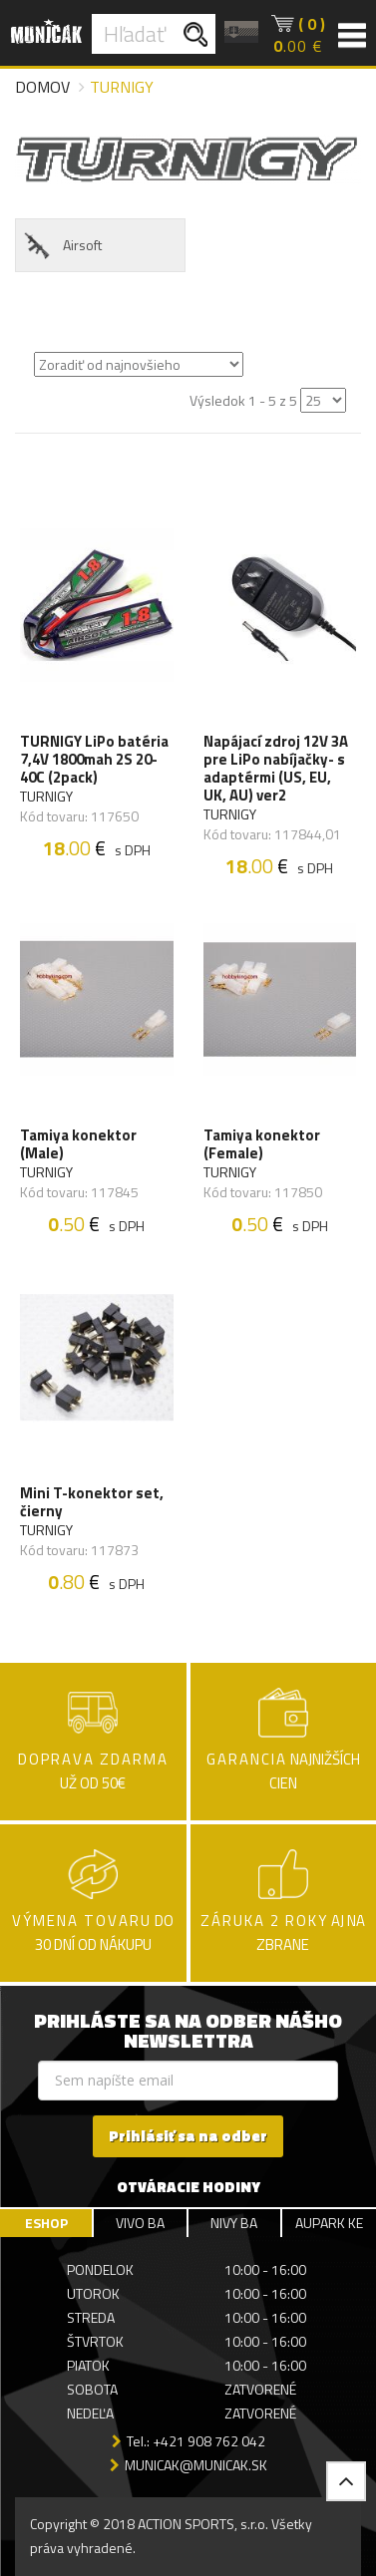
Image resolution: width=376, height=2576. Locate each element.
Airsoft (61, 246)
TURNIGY (46, 796)
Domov (42, 87)
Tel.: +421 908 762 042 (196, 2440)
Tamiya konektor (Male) (78, 1144)
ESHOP (46, 2222)
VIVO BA (140, 2222)
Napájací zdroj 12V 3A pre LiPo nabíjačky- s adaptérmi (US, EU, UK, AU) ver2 (275, 769)
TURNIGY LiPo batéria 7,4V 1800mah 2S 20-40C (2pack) (94, 760)
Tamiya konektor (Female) (261, 1144)
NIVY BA (233, 2222)
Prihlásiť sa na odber (188, 2135)
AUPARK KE (329, 2222)
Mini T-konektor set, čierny (92, 1502)
